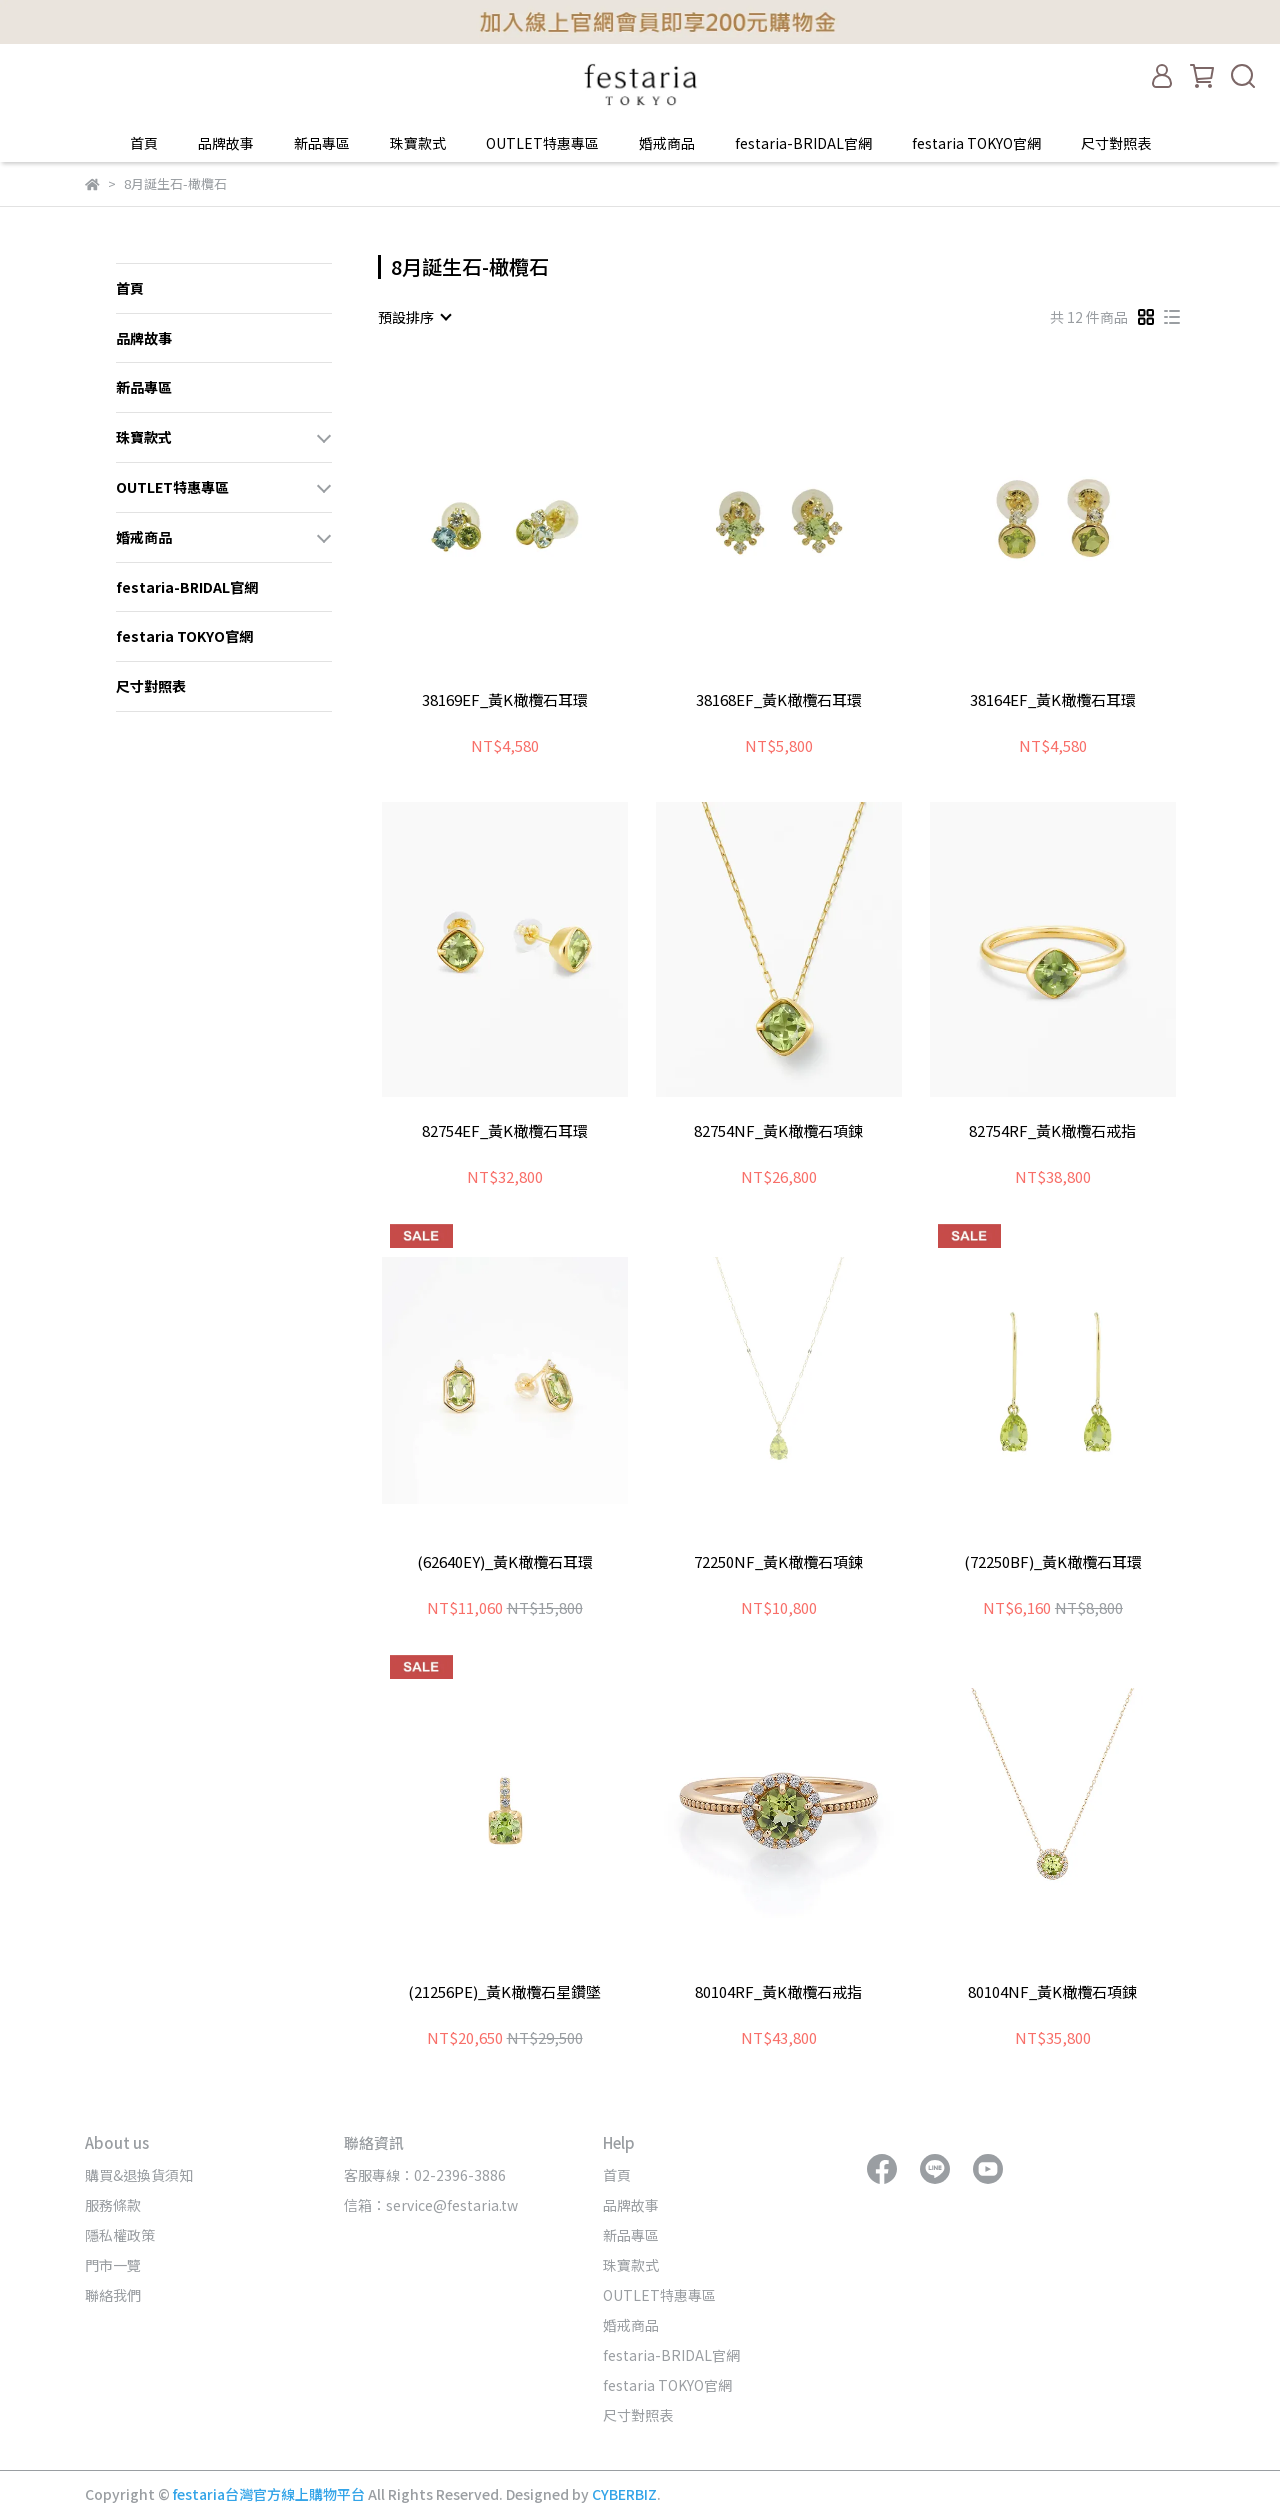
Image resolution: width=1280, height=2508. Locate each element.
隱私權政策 (120, 2235)
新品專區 (322, 143)
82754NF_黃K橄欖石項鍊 (778, 1131)
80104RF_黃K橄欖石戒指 (778, 1992)
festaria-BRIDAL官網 (803, 143)
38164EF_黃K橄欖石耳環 (1053, 700)
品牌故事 (226, 143)
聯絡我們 (113, 2295)
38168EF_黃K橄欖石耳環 (779, 700)
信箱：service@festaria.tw (431, 2205)
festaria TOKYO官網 (976, 143)
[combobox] (414, 317)
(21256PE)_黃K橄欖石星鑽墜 (504, 1992)
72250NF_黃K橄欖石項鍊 (778, 1562)
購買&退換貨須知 (139, 2175)
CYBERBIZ (624, 2494)
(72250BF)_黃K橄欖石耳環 (1053, 1562)
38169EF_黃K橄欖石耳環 (505, 700)
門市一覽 (113, 2265)
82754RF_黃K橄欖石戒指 (1052, 1131)
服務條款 (113, 2205)
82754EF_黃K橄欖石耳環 (505, 1131)
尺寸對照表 (1116, 143)
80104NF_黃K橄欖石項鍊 (1052, 1992)
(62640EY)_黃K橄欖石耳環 (505, 1562)
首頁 (144, 143)
